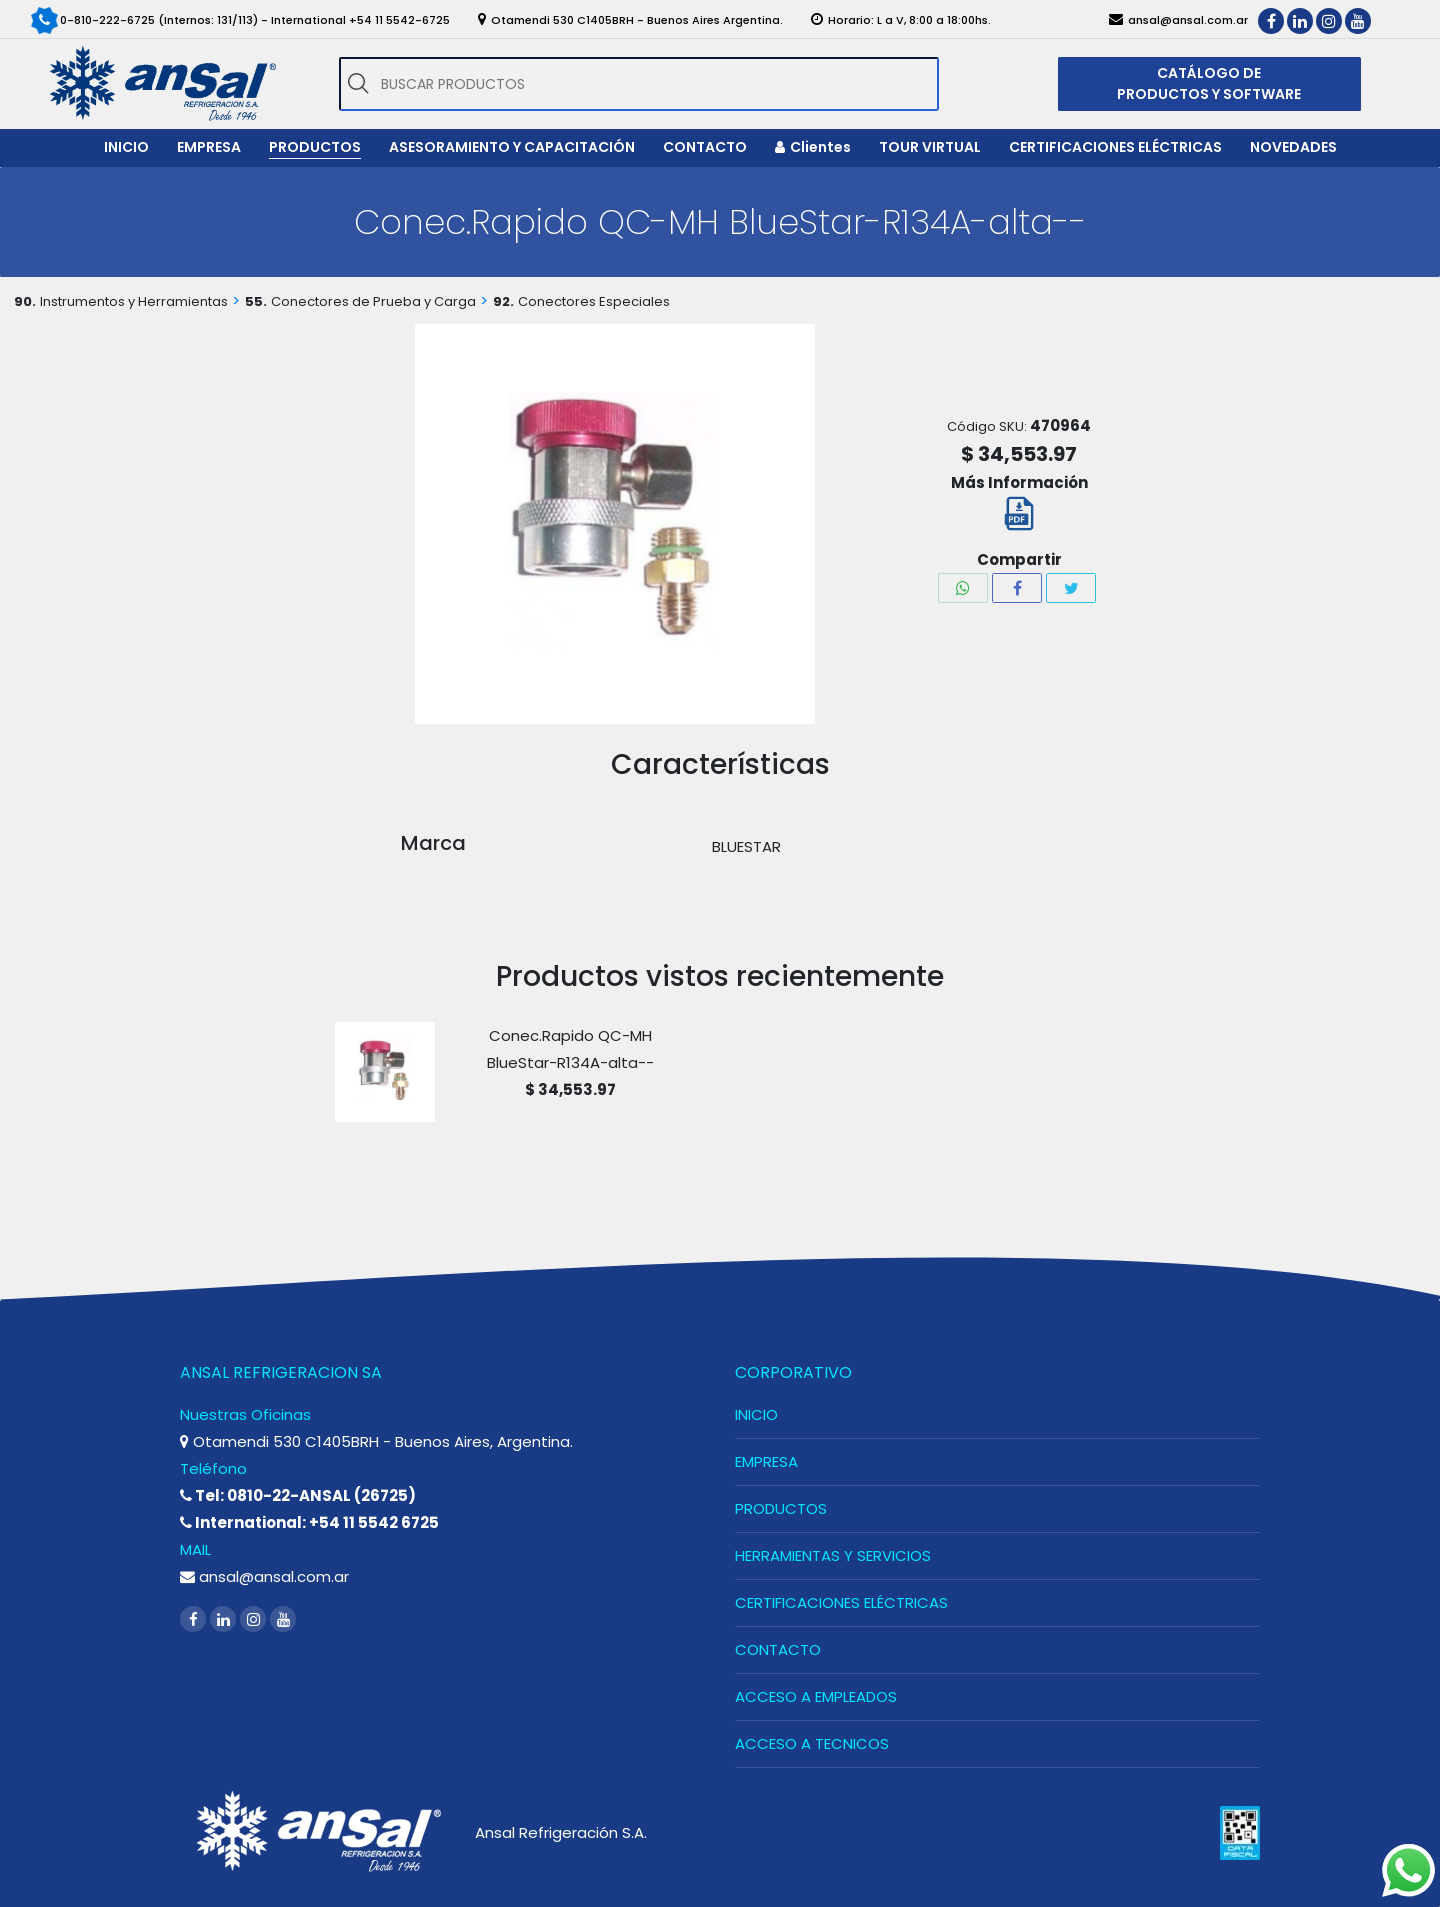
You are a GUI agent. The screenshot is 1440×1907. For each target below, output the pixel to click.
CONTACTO (778, 1649)
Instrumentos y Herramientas (134, 301)
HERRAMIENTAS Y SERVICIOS (833, 1555)
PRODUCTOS (781, 1508)
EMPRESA (766, 1461)
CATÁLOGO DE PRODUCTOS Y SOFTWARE (1209, 83)
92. (503, 301)
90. (25, 301)
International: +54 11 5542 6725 (309, 1522)
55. (256, 301)
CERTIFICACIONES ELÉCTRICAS (841, 1602)
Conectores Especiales (594, 301)
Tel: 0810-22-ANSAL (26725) (298, 1495)
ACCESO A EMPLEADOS (816, 1696)
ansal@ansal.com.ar (264, 1576)
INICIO (756, 1414)
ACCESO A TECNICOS (812, 1743)
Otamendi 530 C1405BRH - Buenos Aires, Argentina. (376, 1441)
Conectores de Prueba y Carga (373, 301)
